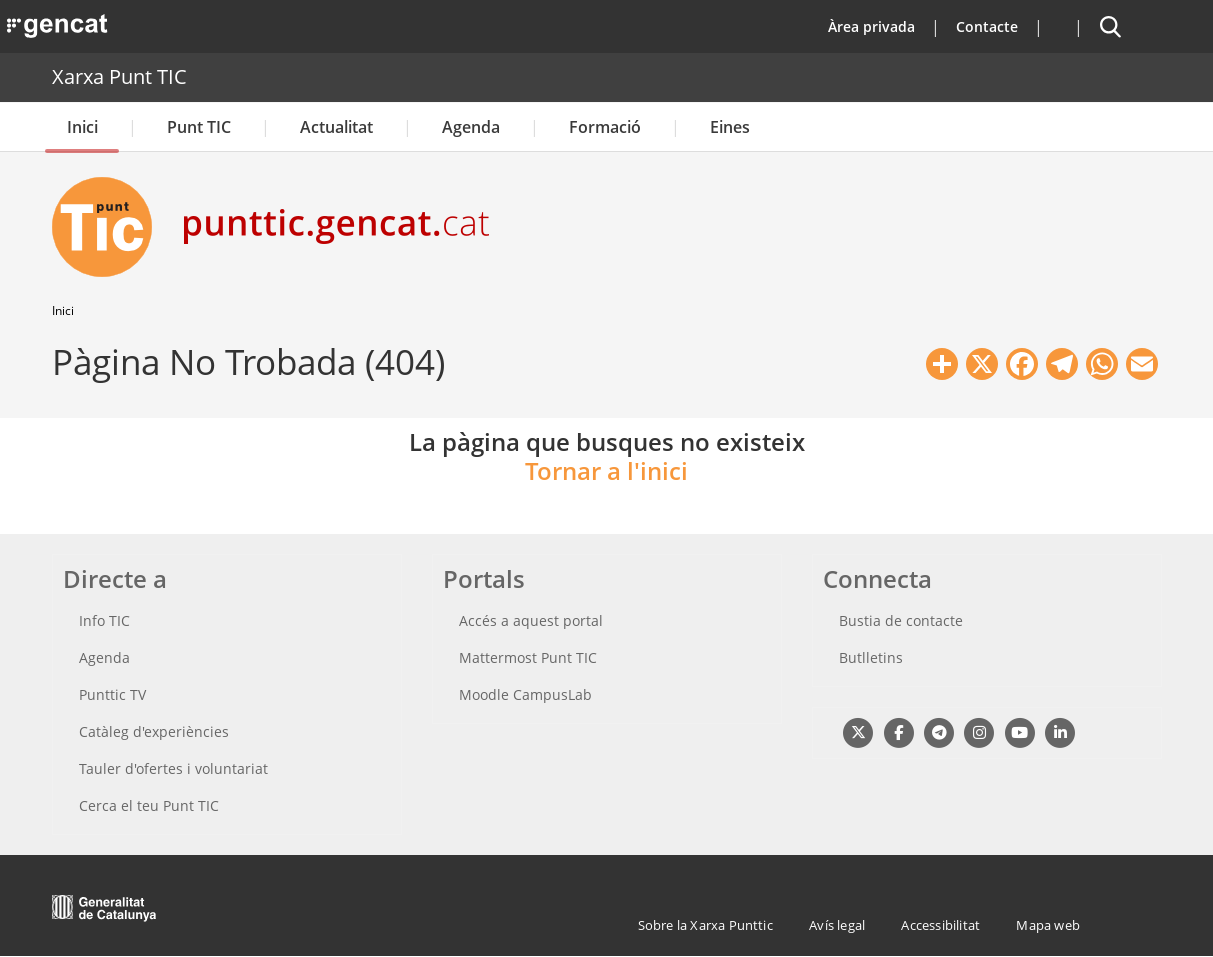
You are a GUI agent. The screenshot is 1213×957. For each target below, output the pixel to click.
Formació (605, 127)
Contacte (987, 26)
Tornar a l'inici (606, 470)
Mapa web (1048, 925)
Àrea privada (871, 26)
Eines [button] (730, 127)
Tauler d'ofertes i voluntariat (173, 768)
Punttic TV (112, 694)
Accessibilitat (940, 925)
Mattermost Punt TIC (528, 657)
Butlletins (871, 657)
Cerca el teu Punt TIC (149, 805)
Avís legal (837, 925)
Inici (82, 127)
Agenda (471, 127)
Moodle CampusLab (525, 694)
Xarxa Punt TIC (119, 76)
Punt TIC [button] (199, 127)
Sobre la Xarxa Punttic (705, 925)
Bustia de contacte (901, 620)
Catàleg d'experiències (154, 731)
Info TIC (104, 620)
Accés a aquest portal (531, 620)
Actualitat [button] (336, 127)
